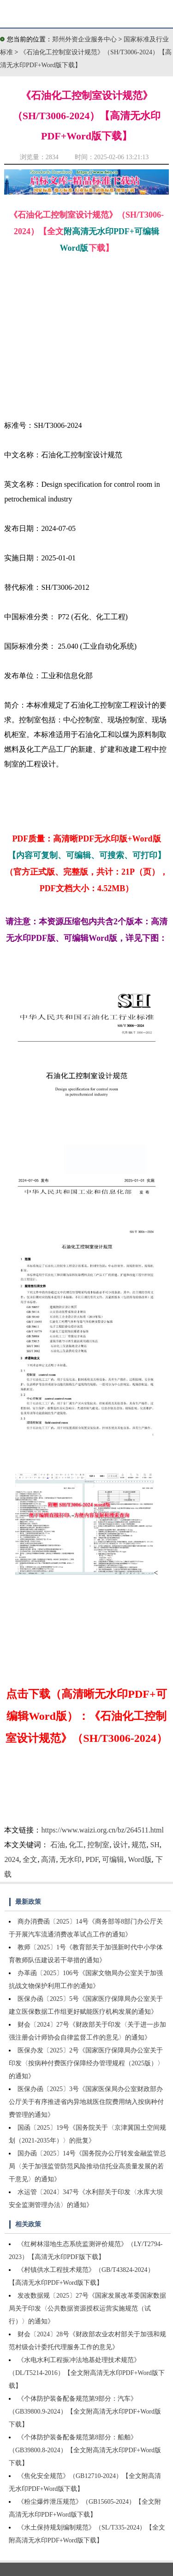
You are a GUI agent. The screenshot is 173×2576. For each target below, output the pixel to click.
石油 (57, 1845)
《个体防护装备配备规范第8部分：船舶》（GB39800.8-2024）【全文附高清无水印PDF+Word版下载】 (85, 2450)
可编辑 (113, 1859)
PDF (91, 1859)
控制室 (98, 1845)
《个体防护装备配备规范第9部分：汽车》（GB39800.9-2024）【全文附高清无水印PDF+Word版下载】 (85, 2411)
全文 (30, 1859)
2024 (11, 1859)
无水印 (71, 1859)
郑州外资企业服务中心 (84, 39)
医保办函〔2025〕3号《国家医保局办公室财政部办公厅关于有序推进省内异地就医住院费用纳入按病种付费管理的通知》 (86, 2102)
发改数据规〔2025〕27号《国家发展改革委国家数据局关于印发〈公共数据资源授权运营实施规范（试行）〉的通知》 (87, 2308)
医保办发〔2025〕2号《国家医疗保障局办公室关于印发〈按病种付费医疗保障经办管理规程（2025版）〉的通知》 (86, 2063)
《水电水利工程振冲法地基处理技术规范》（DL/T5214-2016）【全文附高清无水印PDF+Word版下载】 (87, 2373)
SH (154, 1845)
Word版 (139, 1859)
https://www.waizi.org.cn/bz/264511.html (102, 1830)
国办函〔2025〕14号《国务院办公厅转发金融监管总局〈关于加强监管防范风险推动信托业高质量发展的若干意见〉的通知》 (87, 2166)
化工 (76, 1845)
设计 (120, 1845)
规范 (138, 1845)
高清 (48, 1859)
